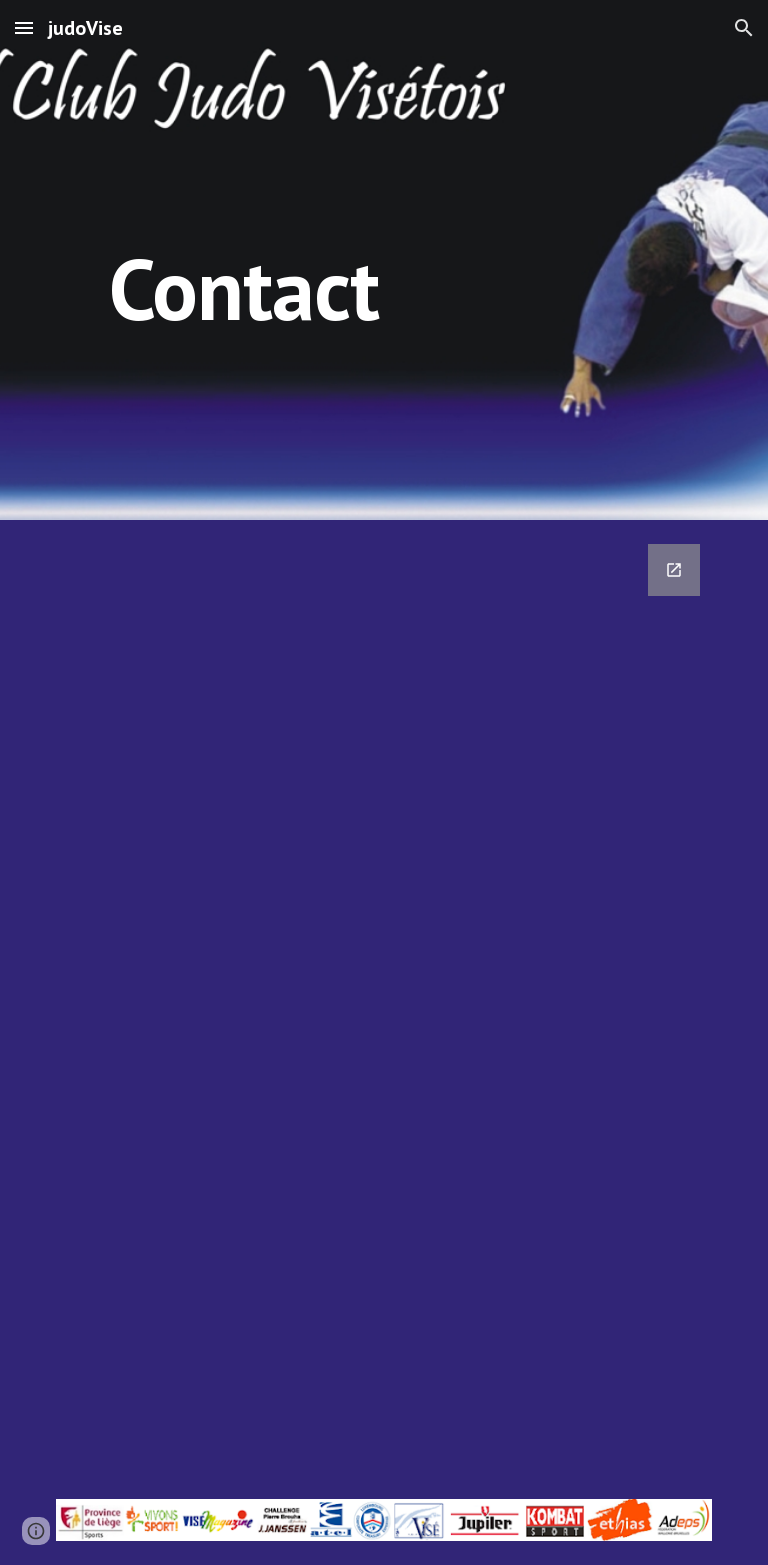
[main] (243, 259)
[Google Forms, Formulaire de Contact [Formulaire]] (383, 997)
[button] (24, 27)
